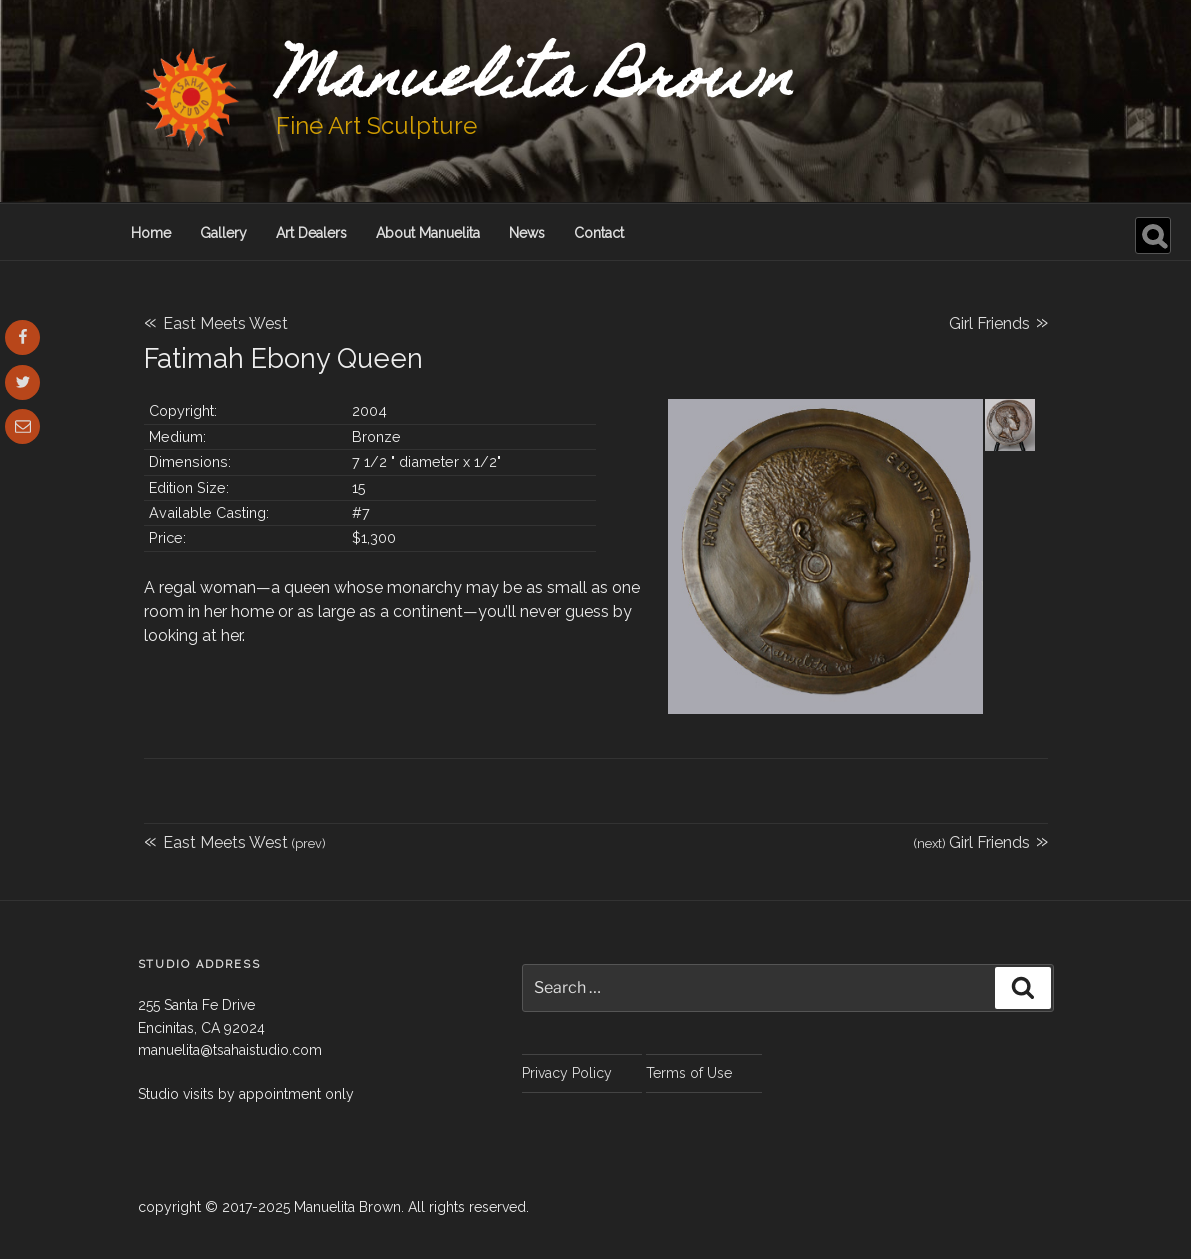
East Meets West (216, 323)
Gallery (223, 233)
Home (151, 233)
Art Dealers (311, 233)
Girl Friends (998, 321)
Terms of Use (689, 1073)
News (527, 233)
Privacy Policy (567, 1073)
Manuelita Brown (535, 83)
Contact (599, 233)
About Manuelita (428, 233)
